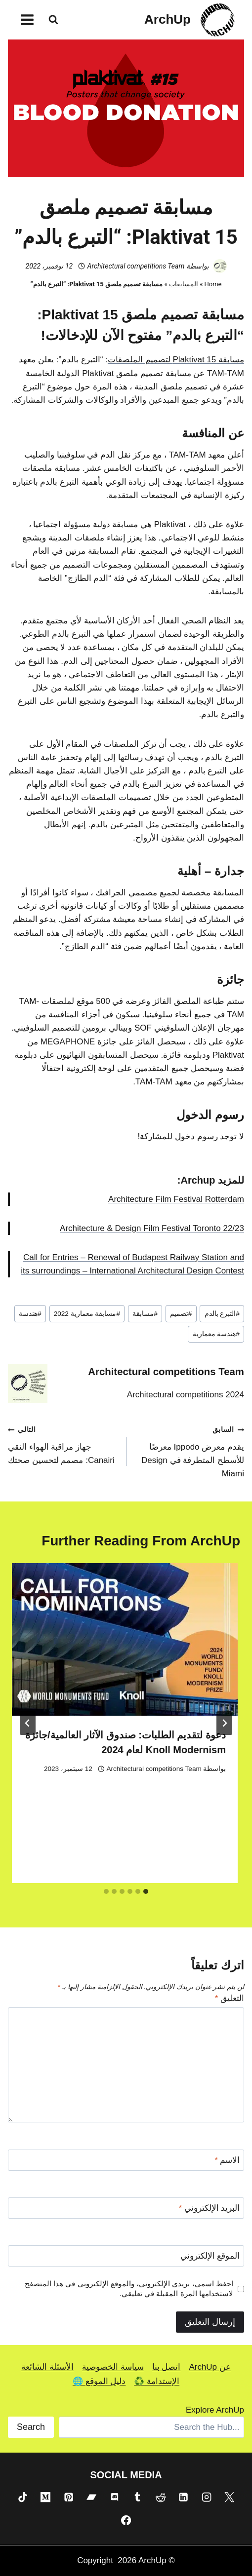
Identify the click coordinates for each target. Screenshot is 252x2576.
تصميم (181, 1313)
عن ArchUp (209, 2367)
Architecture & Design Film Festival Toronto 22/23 (152, 1228)
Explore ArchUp (215, 2410)
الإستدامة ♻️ (156, 2381)
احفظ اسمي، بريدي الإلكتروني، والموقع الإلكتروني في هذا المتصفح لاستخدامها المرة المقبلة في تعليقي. (129, 2288)
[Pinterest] (68, 2497)
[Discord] (115, 2497)
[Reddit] (160, 2497)
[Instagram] (206, 2497)
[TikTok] (22, 2497)
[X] (229, 2497)
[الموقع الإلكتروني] (126, 2256)
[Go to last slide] (224, 1723)
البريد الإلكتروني (209, 2208)
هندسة (30, 1313)
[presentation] (118, 1690)
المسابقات (183, 284)
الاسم (227, 2160)
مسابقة (145, 1313)
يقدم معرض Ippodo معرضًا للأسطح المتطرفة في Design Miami (189, 1450)
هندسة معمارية (216, 1334)
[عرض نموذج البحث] (53, 19)
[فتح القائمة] (27, 19)
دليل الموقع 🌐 (99, 2381)
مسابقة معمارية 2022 (87, 1313)
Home (213, 284)
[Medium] (45, 2497)
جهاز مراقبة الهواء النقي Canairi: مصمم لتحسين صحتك (63, 1444)
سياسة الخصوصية (113, 2367)
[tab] (145, 1891)
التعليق (229, 1998)
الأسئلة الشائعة (47, 2367)
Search (31, 2427)
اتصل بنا (166, 2367)
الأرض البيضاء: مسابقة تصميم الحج (148, 1838)
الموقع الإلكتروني (210, 2256)
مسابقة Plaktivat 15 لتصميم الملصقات (176, 359)
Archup (197, 1180)
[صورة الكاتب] (220, 266)
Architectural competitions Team (136, 266)
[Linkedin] (183, 2497)
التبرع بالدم (222, 1313)
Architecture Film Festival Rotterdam (176, 1199)
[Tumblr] (137, 2497)
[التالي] (28, 1723)
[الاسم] (126, 2160)
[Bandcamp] (91, 2497)
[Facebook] (126, 2520)
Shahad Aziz (177, 1857)
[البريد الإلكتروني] (126, 2208)
